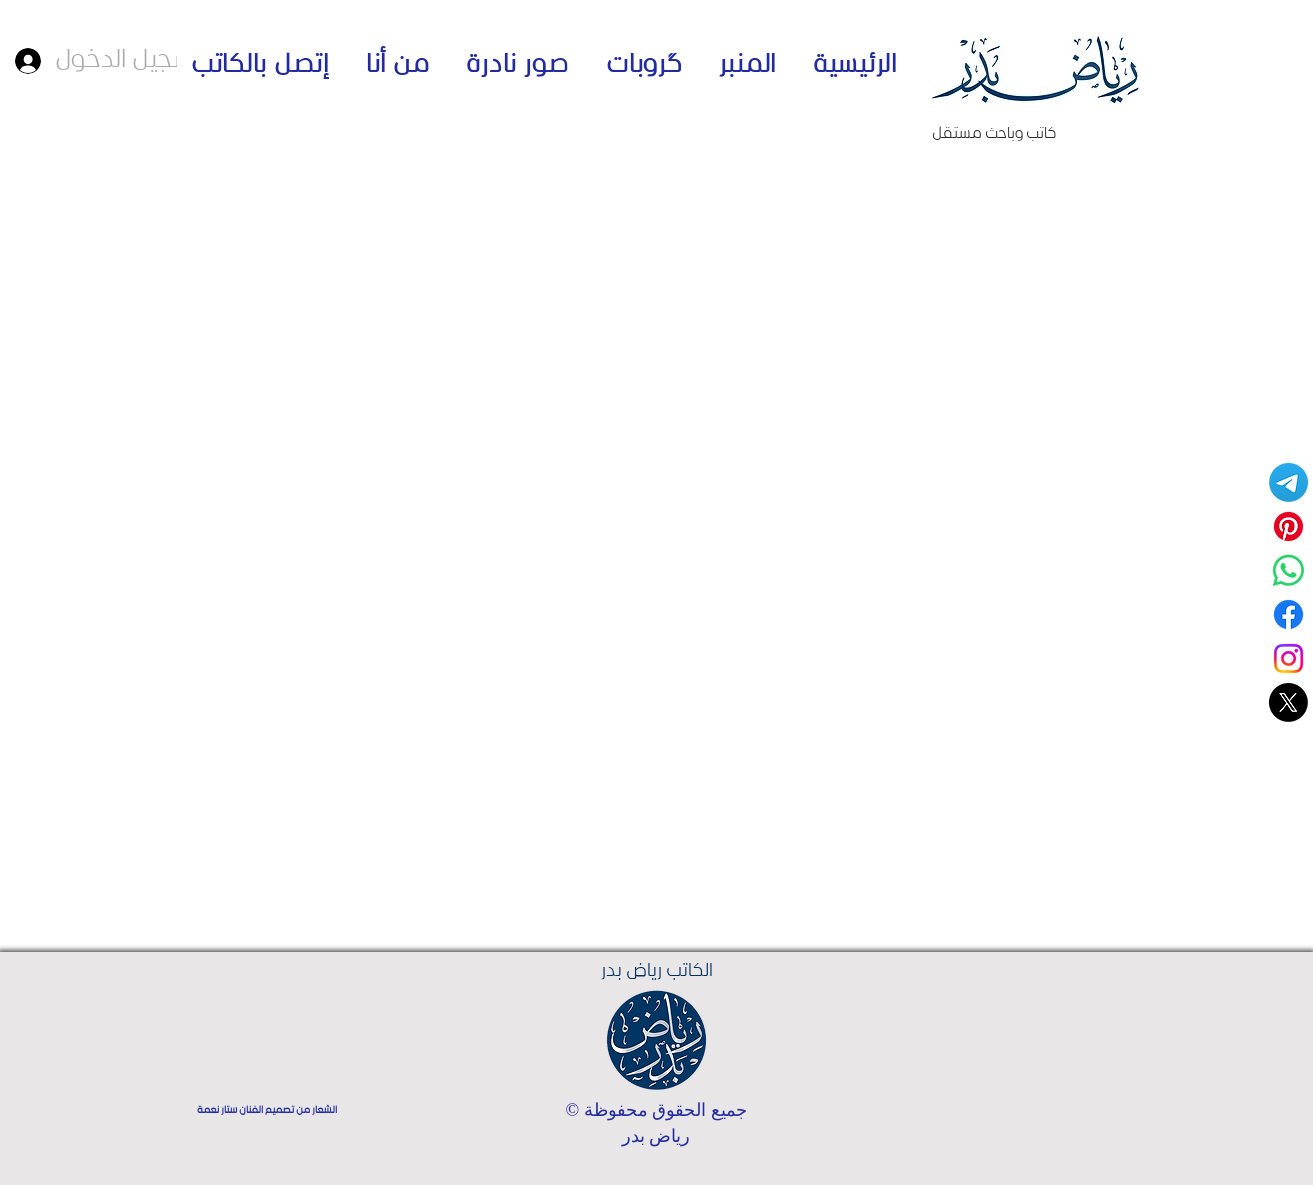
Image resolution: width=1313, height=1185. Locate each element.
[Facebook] (1288, 614)
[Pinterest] (1288, 526)
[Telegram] (1288, 482)
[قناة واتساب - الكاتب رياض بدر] (1288, 570)
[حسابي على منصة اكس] (1288, 702)
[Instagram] (1288, 658)
